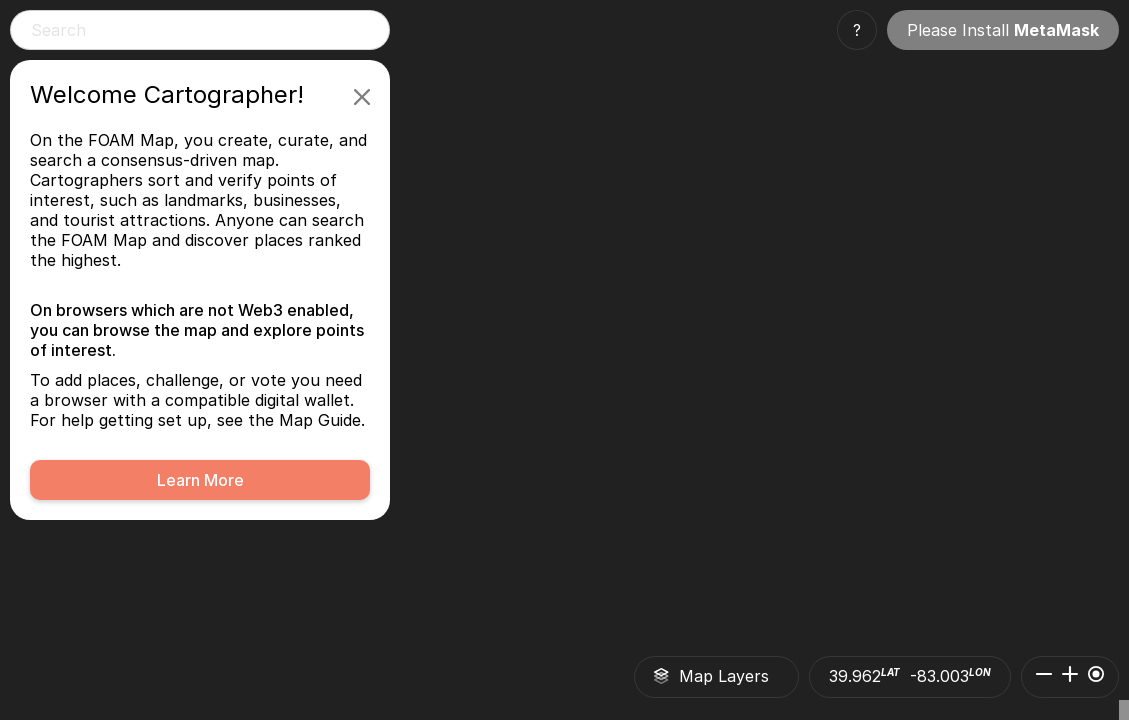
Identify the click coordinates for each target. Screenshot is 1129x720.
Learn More (200, 480)
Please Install (1003, 30)
